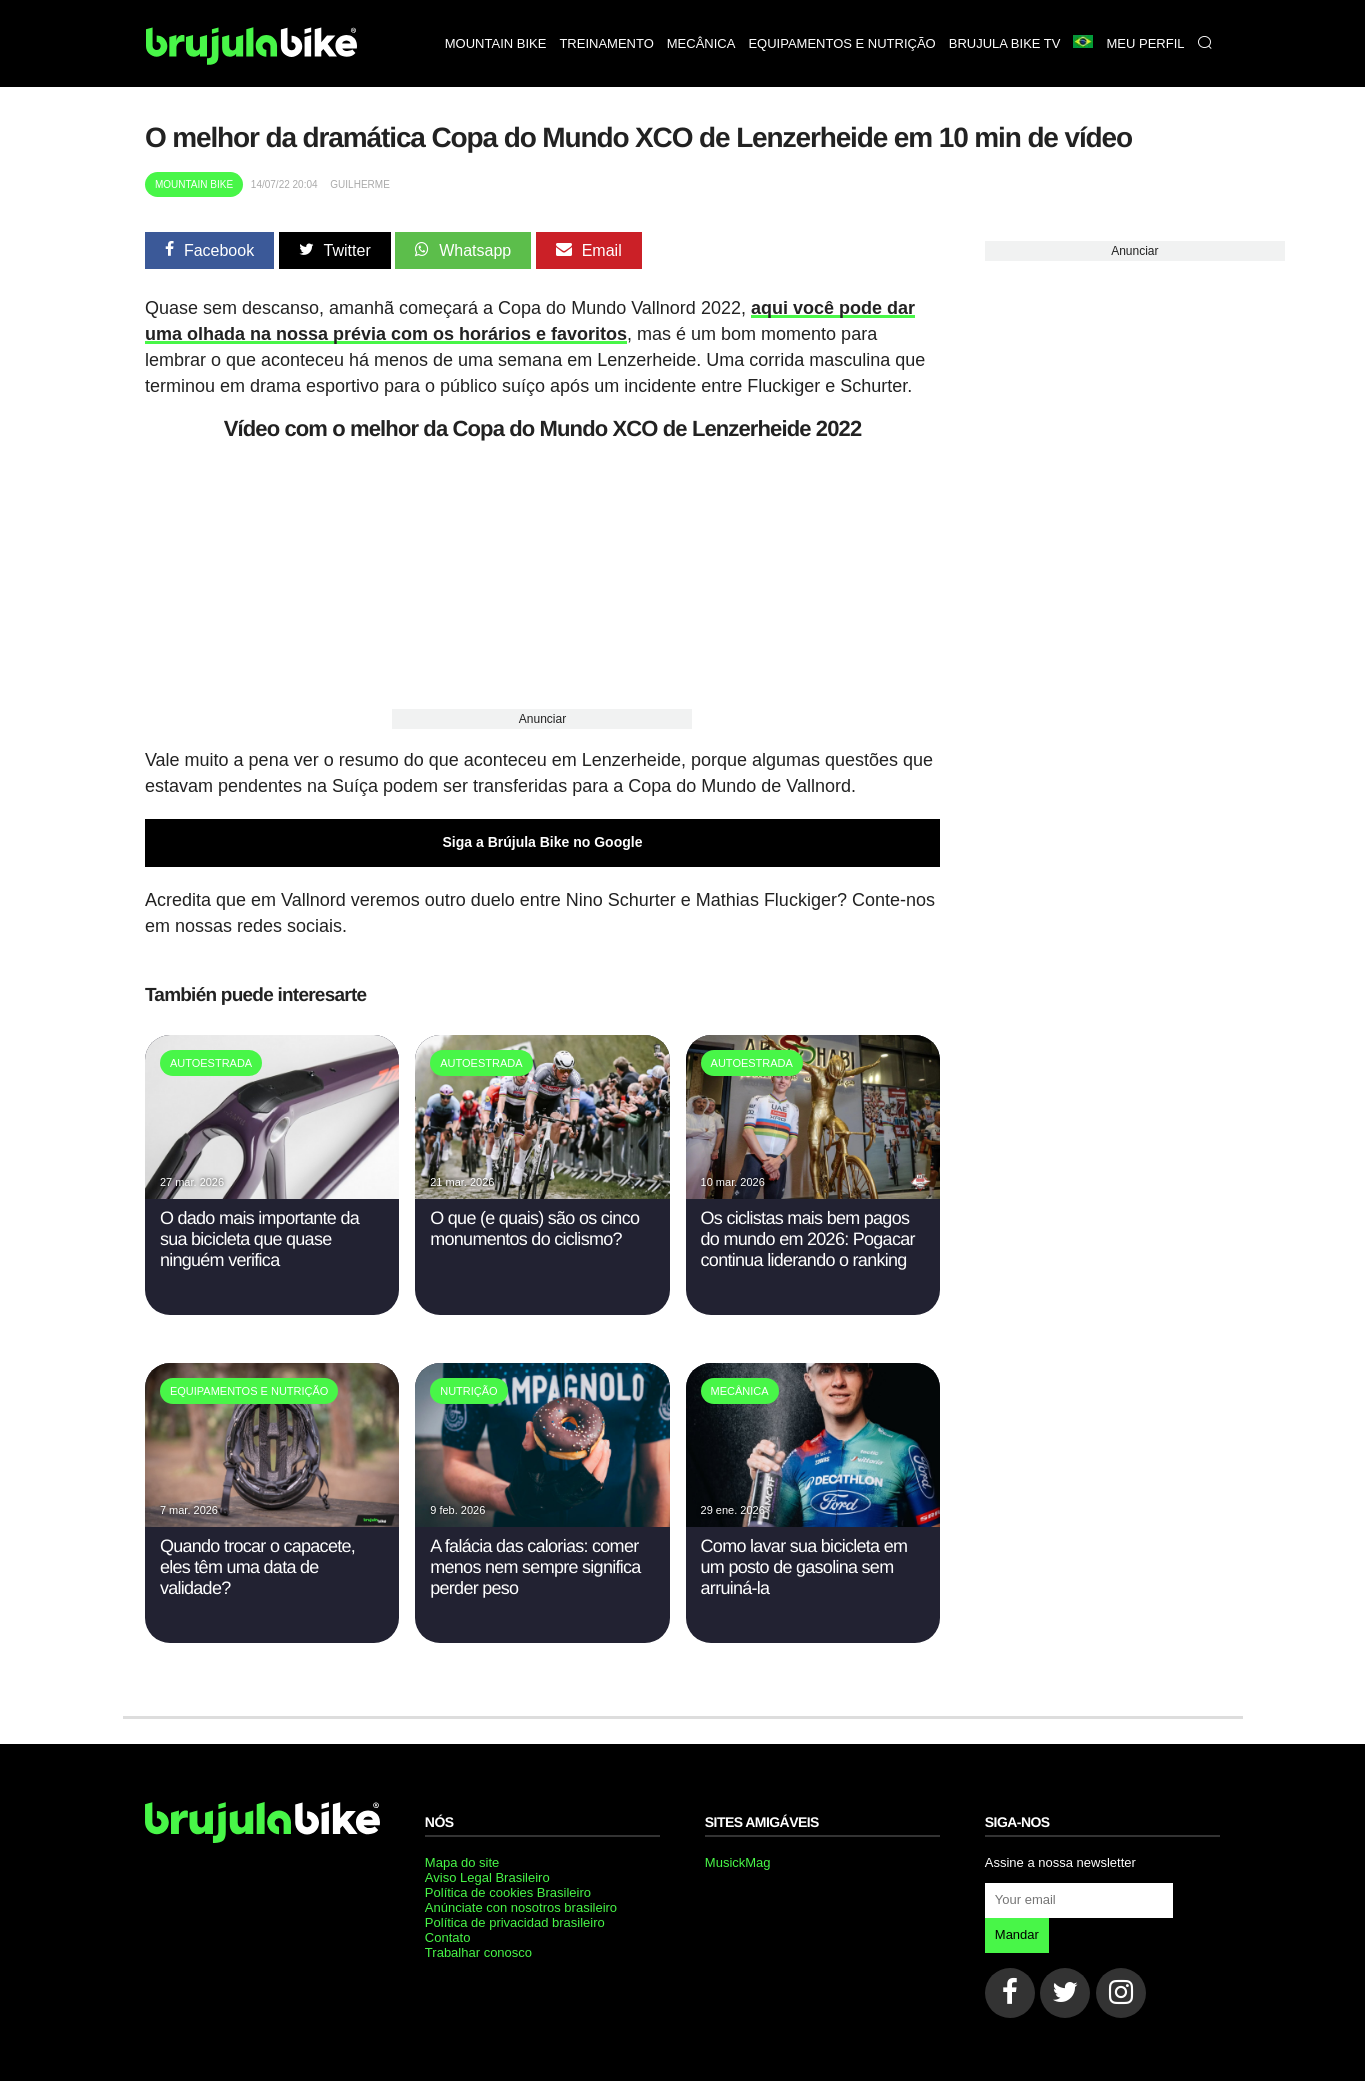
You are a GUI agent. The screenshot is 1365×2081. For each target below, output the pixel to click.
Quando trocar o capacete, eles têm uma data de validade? (257, 1567)
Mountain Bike (194, 184)
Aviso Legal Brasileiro (487, 1877)
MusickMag (738, 1862)
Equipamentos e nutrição (841, 43)
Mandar (1017, 1934)
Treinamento (606, 43)
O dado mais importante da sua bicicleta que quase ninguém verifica (259, 1239)
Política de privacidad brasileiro (515, 1922)
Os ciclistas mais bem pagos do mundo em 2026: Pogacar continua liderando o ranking (808, 1239)
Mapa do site (462, 1862)
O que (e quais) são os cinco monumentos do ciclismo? (534, 1228)
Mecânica (701, 43)
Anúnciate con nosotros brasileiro (521, 1907)
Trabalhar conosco (478, 1952)
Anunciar (542, 719)
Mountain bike (496, 43)
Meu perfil (1145, 43)
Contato (448, 1937)
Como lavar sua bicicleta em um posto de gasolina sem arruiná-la (804, 1567)
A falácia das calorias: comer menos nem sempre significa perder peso (535, 1567)
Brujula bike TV (1005, 43)
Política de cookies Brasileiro (508, 1892)
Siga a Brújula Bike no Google (543, 842)
